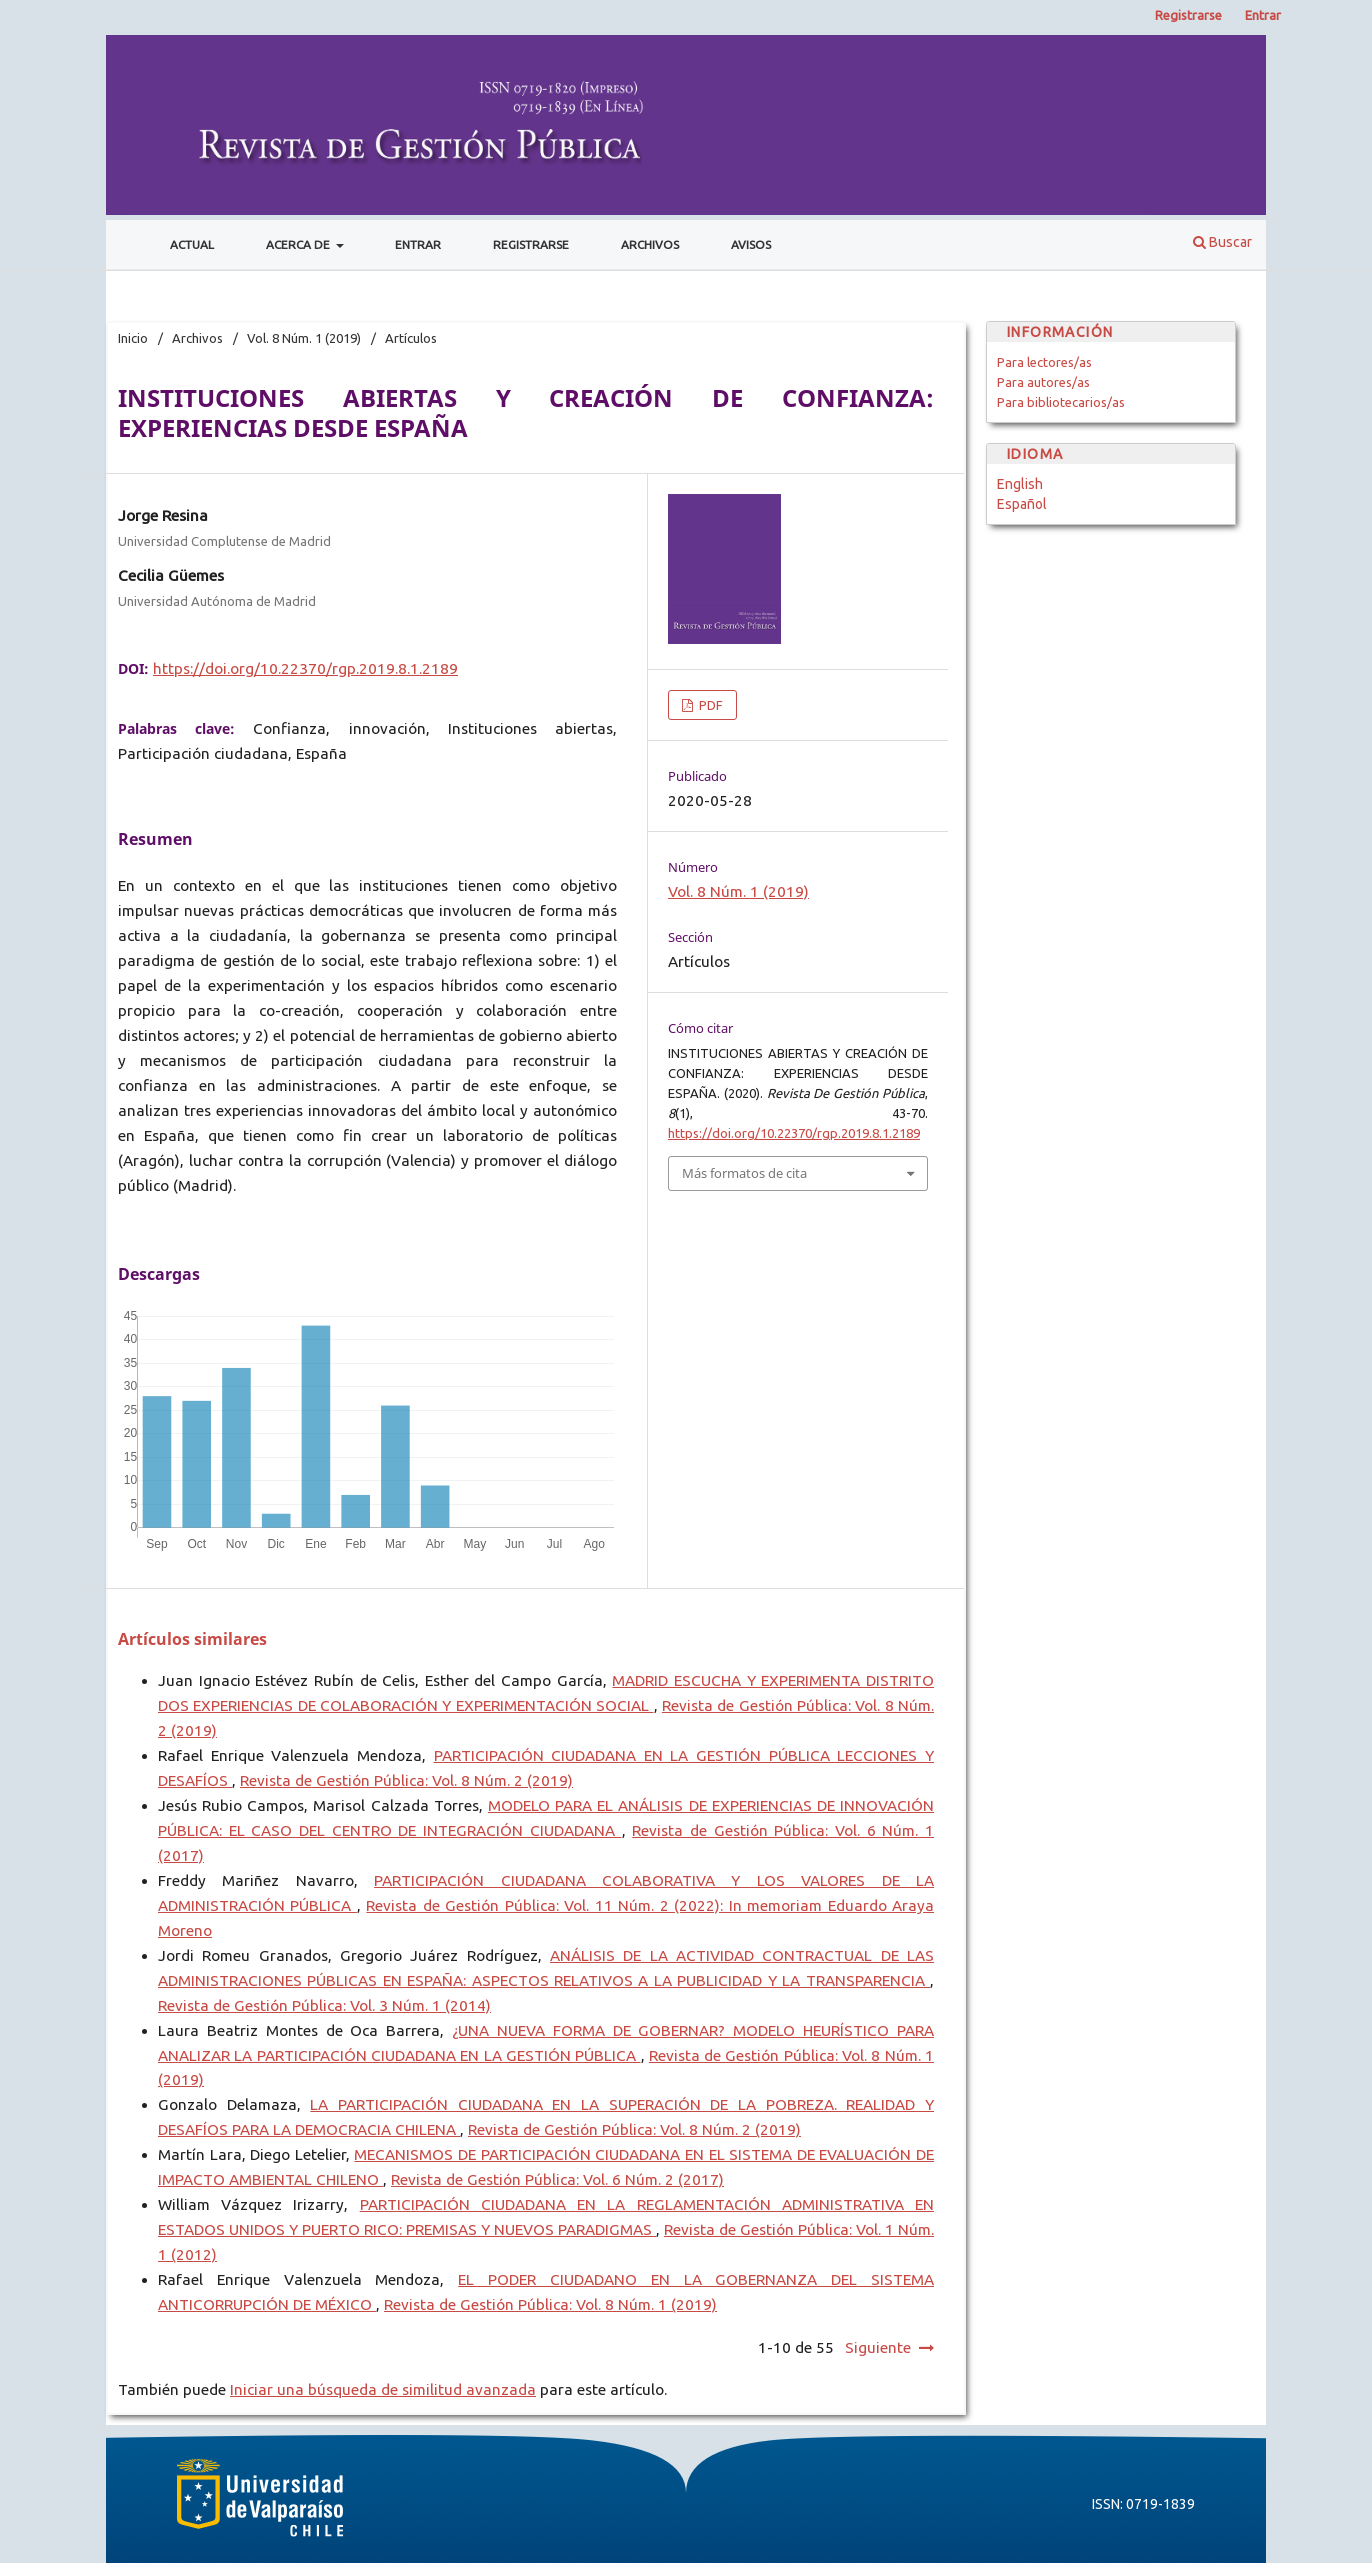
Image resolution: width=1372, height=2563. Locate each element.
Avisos (751, 244)
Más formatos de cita (744, 1173)
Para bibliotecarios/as (1061, 402)
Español (1022, 504)
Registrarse (531, 244)
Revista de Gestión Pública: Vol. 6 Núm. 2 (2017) (557, 2179)
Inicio (133, 338)
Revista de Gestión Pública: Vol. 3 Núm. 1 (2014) (324, 2005)
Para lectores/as (1044, 362)
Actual (192, 244)
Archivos (650, 244)
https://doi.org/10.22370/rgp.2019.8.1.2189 (305, 668)
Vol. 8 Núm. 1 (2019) (304, 338)
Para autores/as (1043, 382)
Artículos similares (192, 1639)
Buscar (1222, 242)
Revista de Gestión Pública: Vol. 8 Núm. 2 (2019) (406, 1780)
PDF (709, 705)
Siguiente (878, 2347)
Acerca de (299, 244)
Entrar (418, 244)
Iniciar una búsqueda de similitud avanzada (383, 2389)
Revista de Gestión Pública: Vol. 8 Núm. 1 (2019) (550, 2304)
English (1020, 484)
